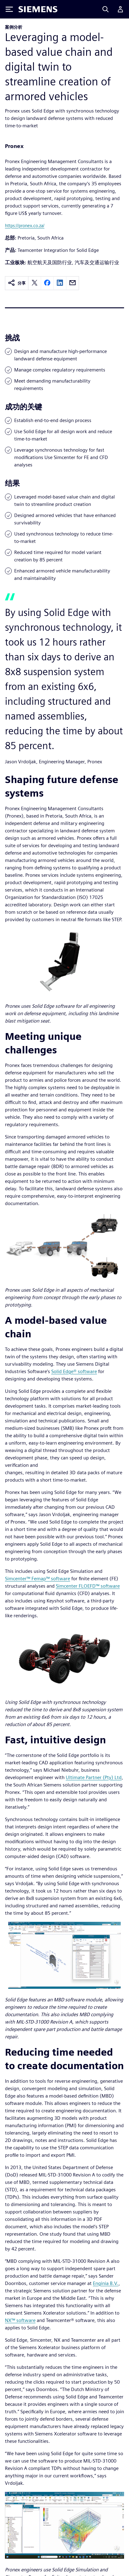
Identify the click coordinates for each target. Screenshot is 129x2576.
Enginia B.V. (106, 2283)
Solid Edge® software (74, 1371)
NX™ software (20, 2320)
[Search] (105, 9)
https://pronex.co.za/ (24, 225)
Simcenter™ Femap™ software (37, 1578)
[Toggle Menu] (9, 9)
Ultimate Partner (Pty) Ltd (94, 1777)
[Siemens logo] (38, 9)
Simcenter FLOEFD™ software (88, 1586)
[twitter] (34, 283)
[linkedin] (60, 283)
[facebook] (47, 283)
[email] (72, 283)
